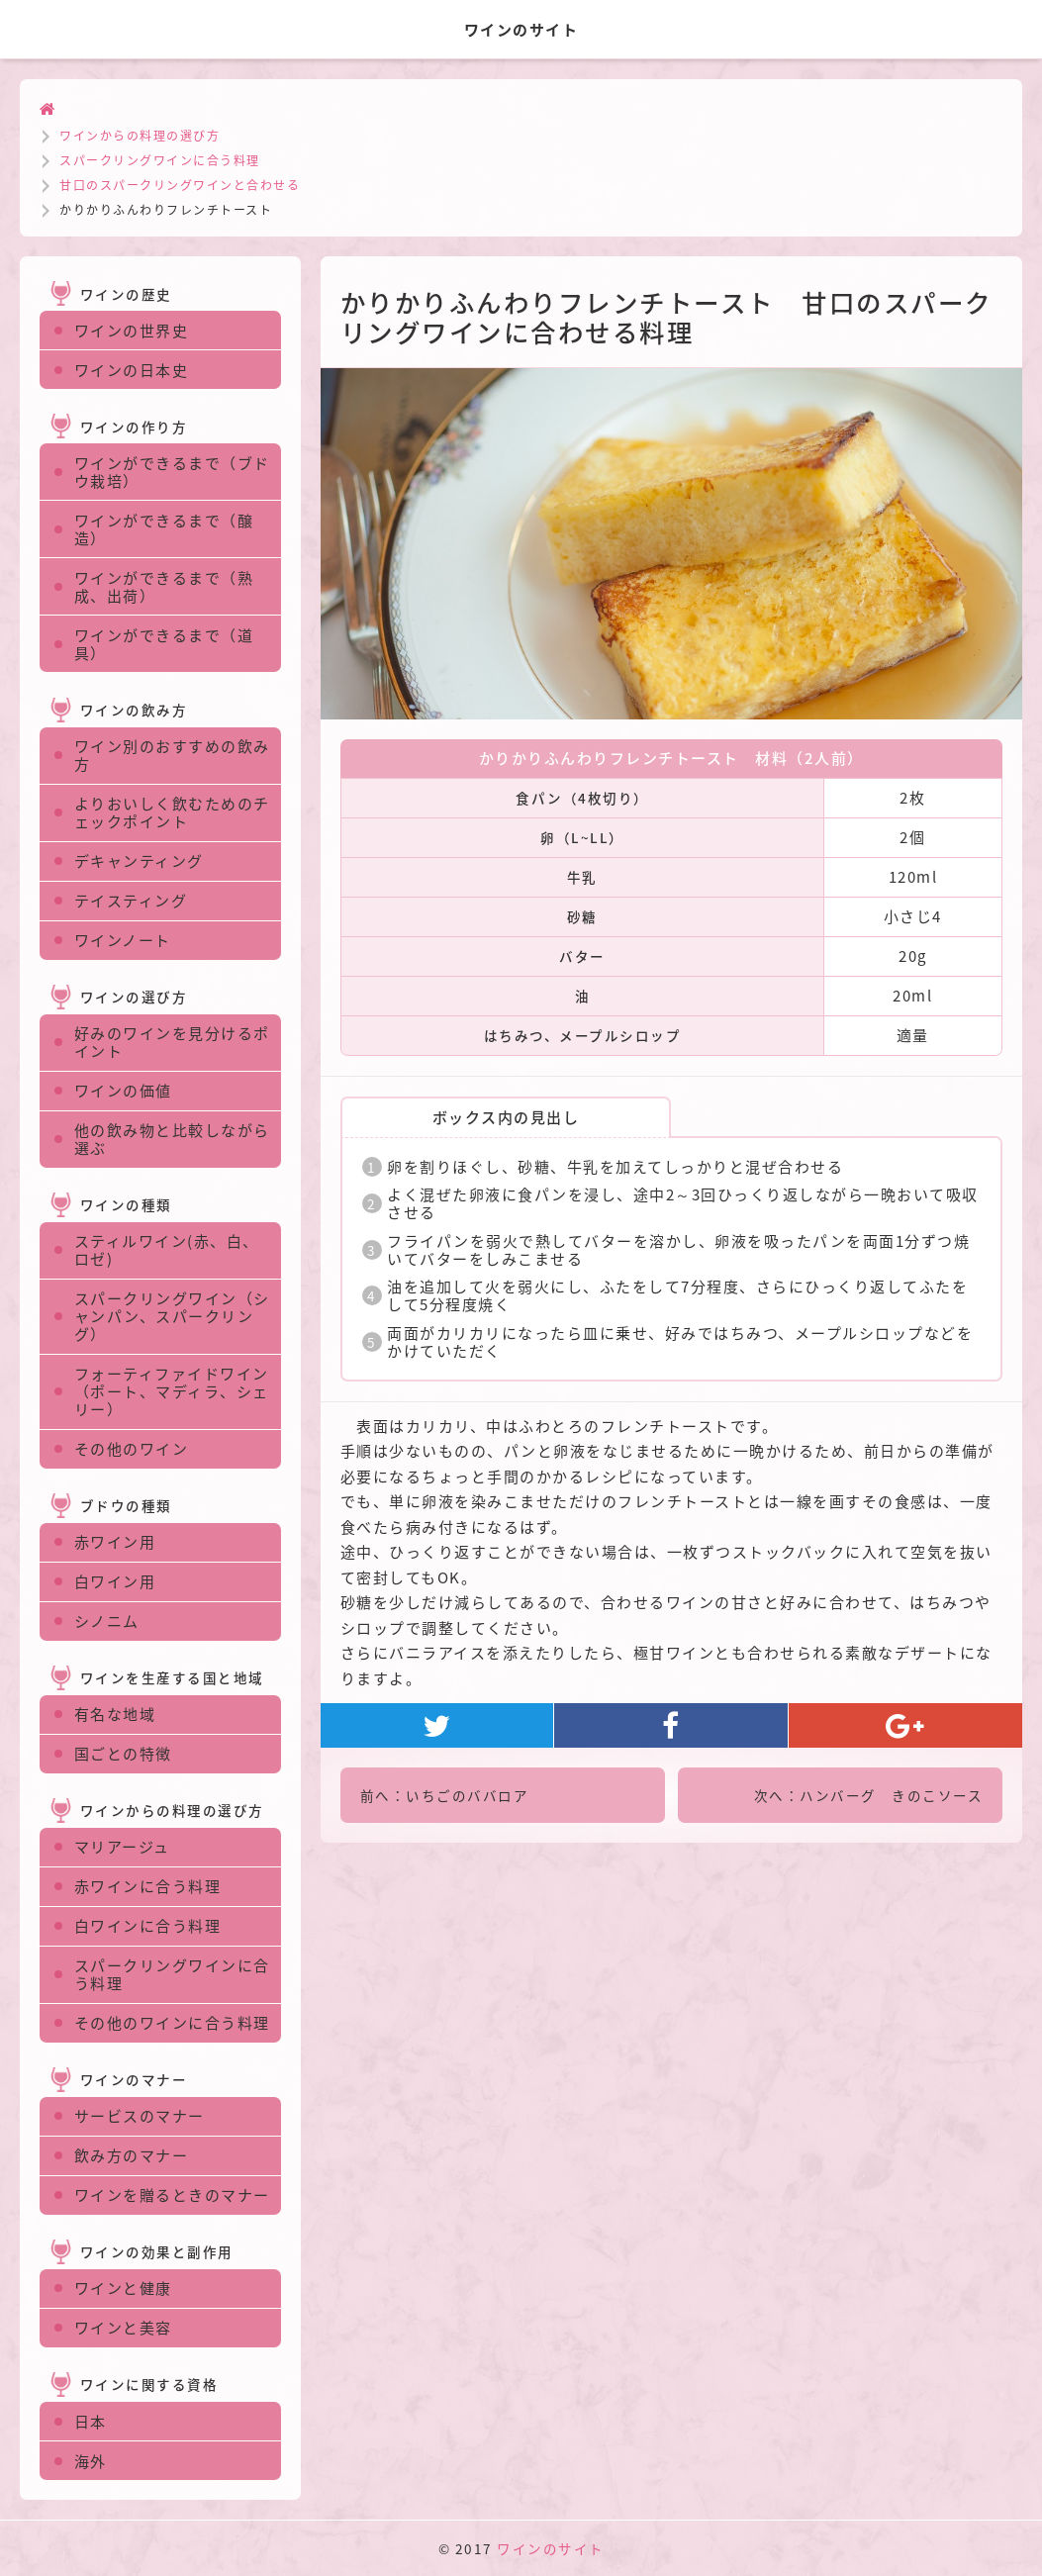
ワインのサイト (551, 2548)
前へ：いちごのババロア (444, 1795)
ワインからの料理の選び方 (139, 136)
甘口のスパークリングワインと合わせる (179, 185)
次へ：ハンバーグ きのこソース (869, 1795)
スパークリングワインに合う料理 (159, 160)
